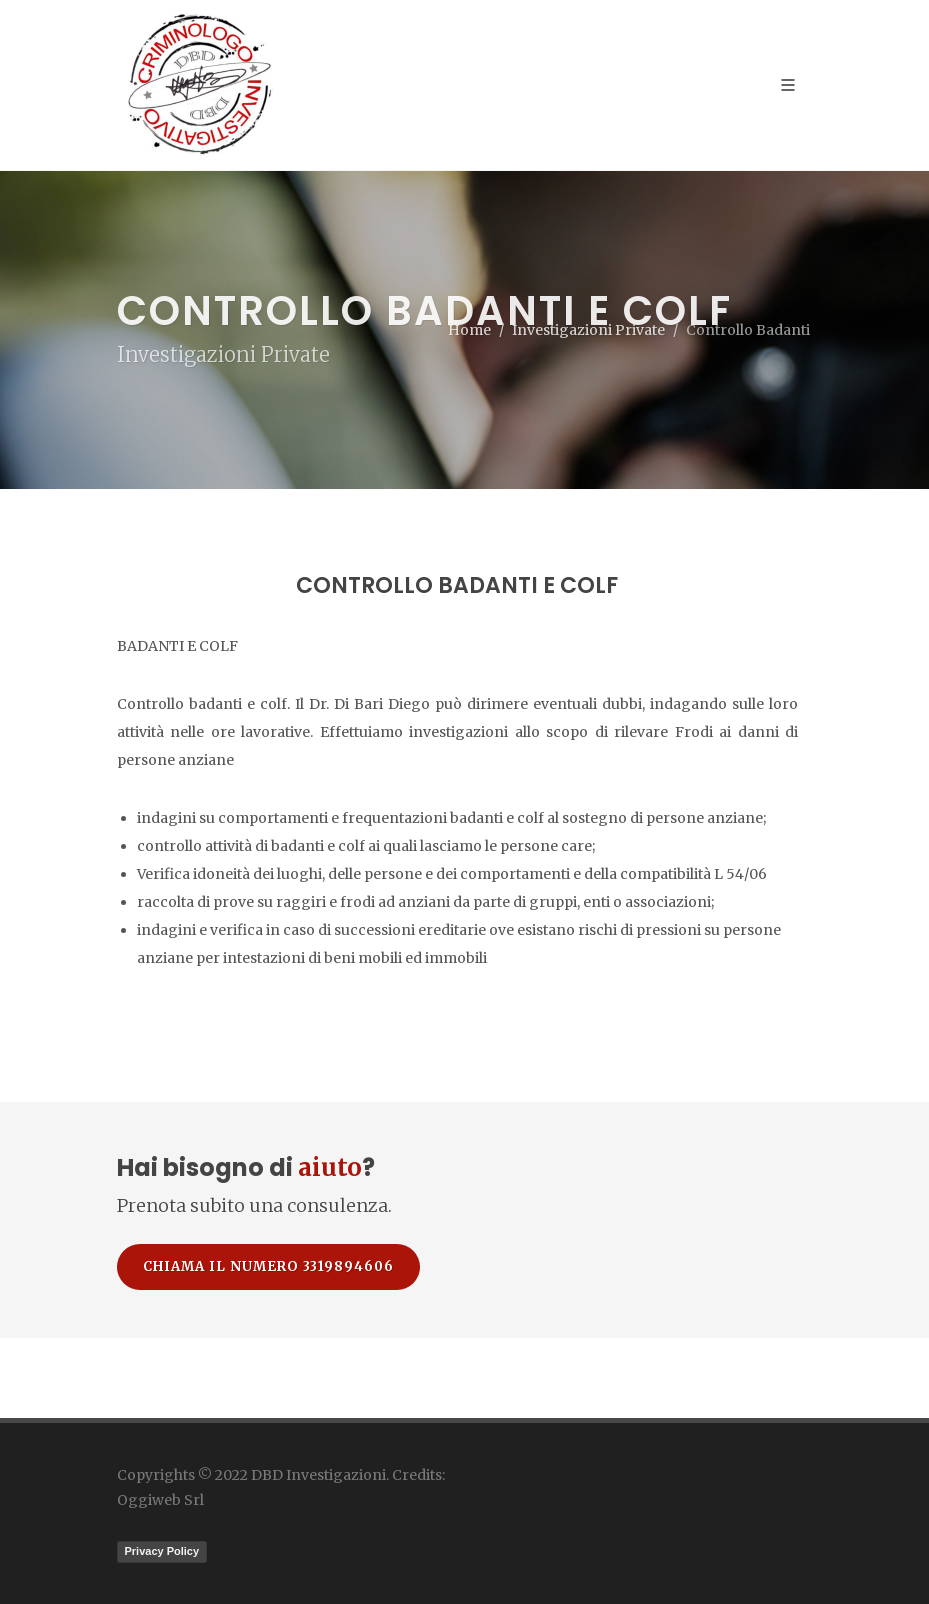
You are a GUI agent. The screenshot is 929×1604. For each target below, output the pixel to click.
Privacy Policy (162, 1551)
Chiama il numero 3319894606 (268, 1266)
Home (469, 330)
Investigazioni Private (588, 330)
